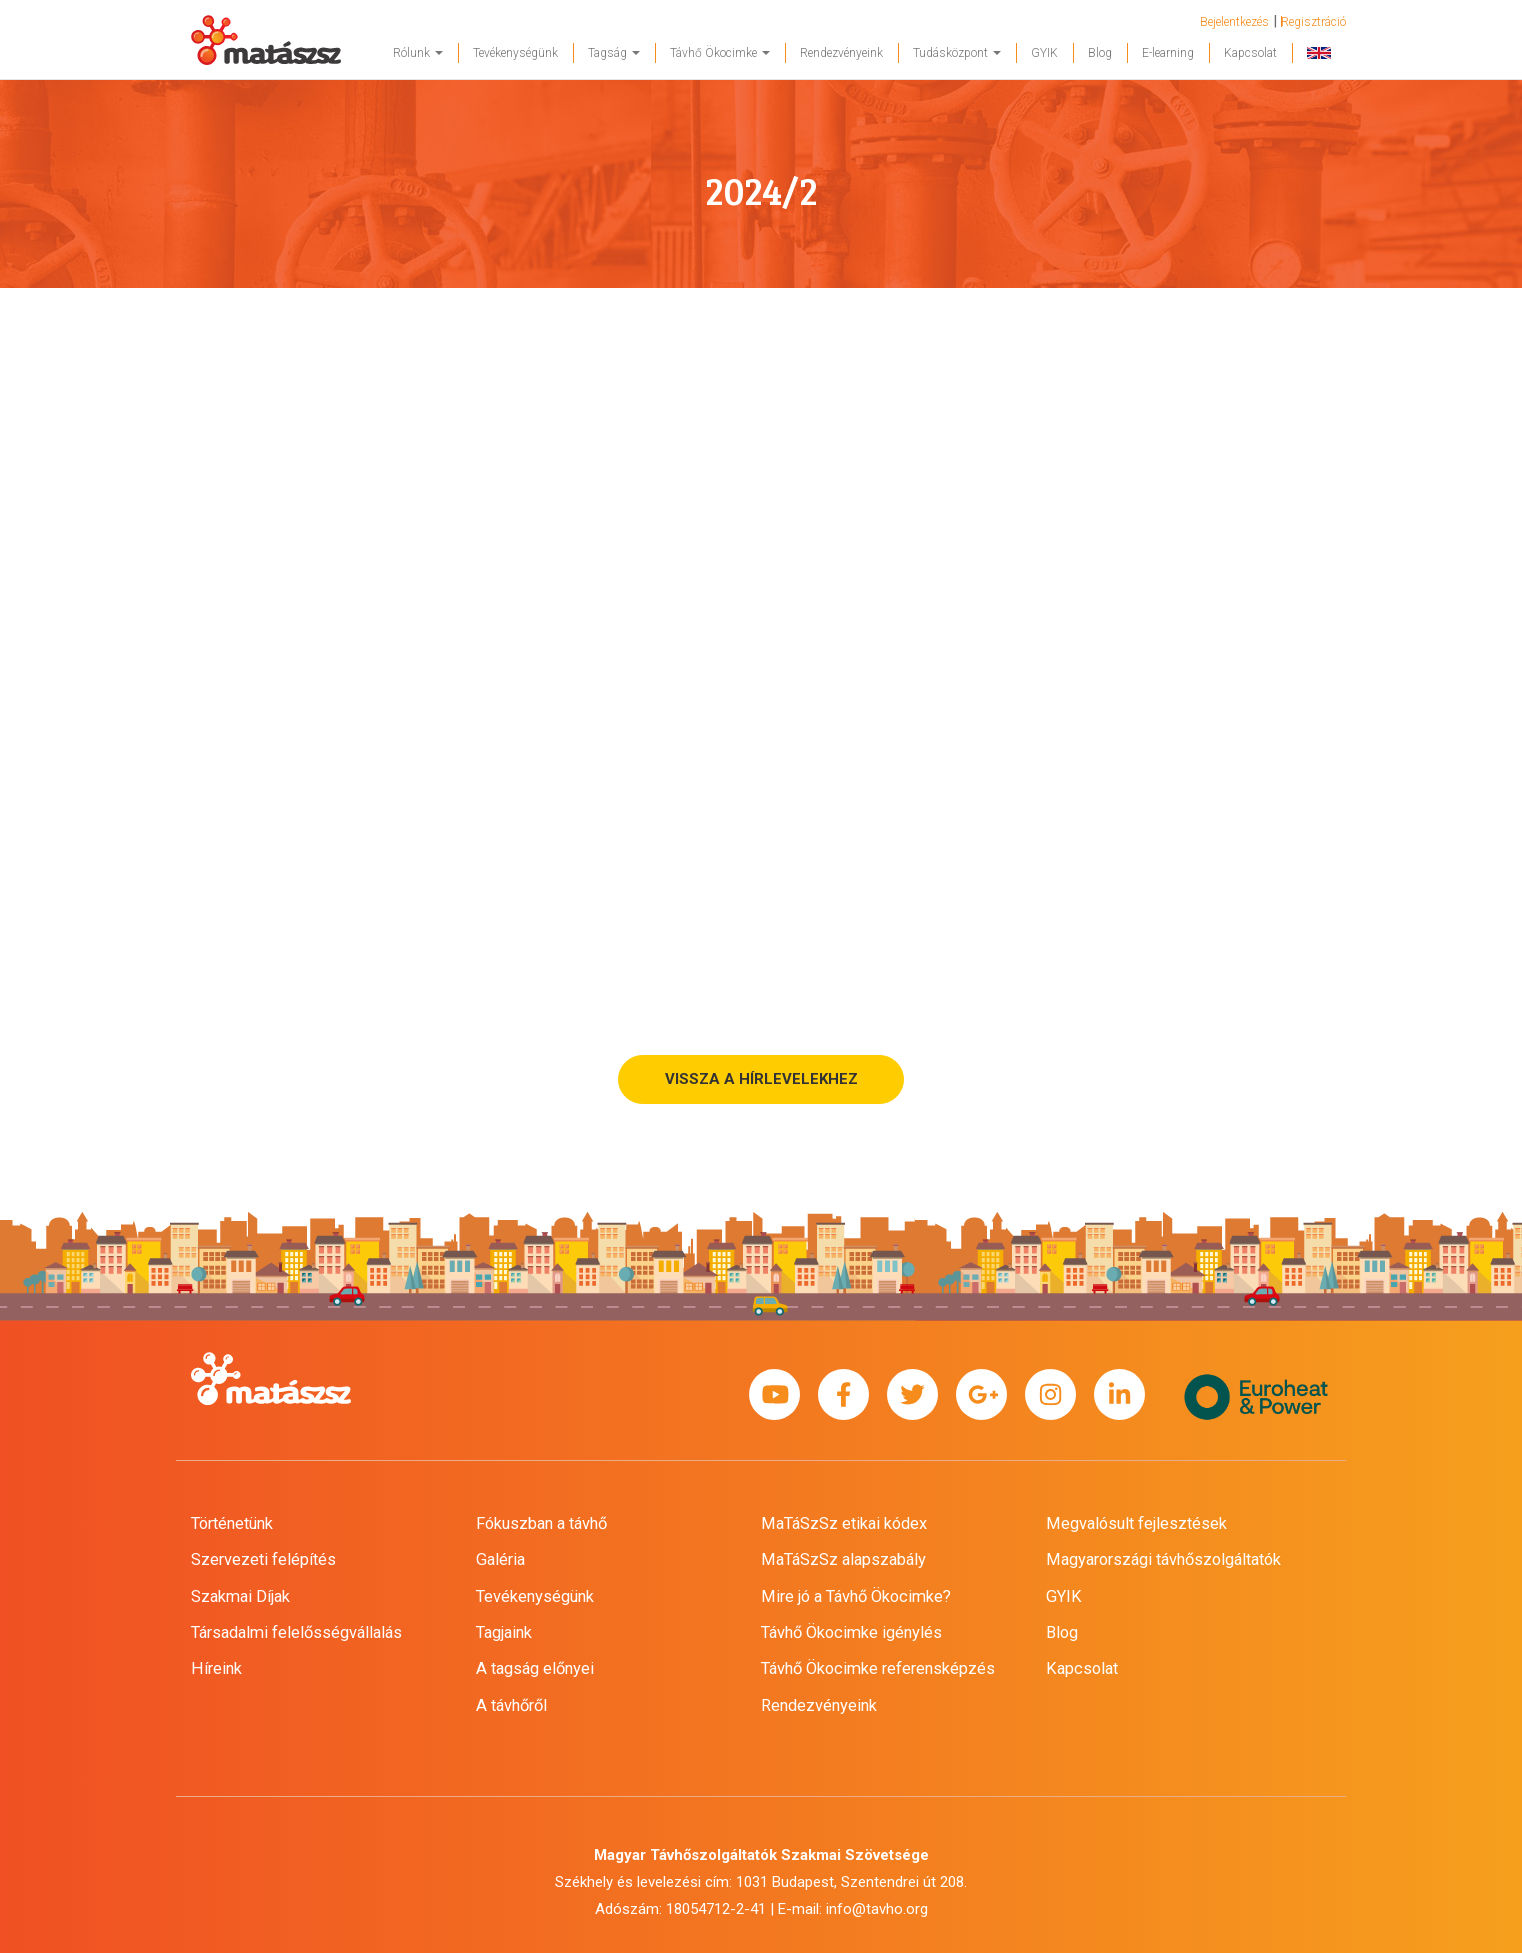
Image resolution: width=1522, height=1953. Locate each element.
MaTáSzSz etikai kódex (844, 1523)
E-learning (1168, 53)
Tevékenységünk (515, 53)
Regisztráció (1313, 22)
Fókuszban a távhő (541, 1523)
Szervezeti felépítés (263, 1559)
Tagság (614, 53)
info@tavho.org (877, 1909)
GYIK (1044, 53)
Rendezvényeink (841, 53)
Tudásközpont (957, 53)
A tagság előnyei (535, 1668)
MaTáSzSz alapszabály (843, 1559)
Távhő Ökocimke (720, 53)
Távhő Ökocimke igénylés (851, 1632)
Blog (1100, 53)
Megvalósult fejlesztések (1136, 1523)
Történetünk (232, 1523)
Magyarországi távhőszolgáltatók (1163, 1559)
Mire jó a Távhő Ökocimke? (856, 1596)
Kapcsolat (1250, 53)
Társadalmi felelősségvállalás (296, 1632)
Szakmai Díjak (240, 1596)
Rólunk (418, 53)
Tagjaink (504, 1632)
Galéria (500, 1559)
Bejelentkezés (1234, 22)
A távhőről (511, 1705)
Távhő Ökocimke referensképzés (878, 1668)
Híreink (216, 1668)
